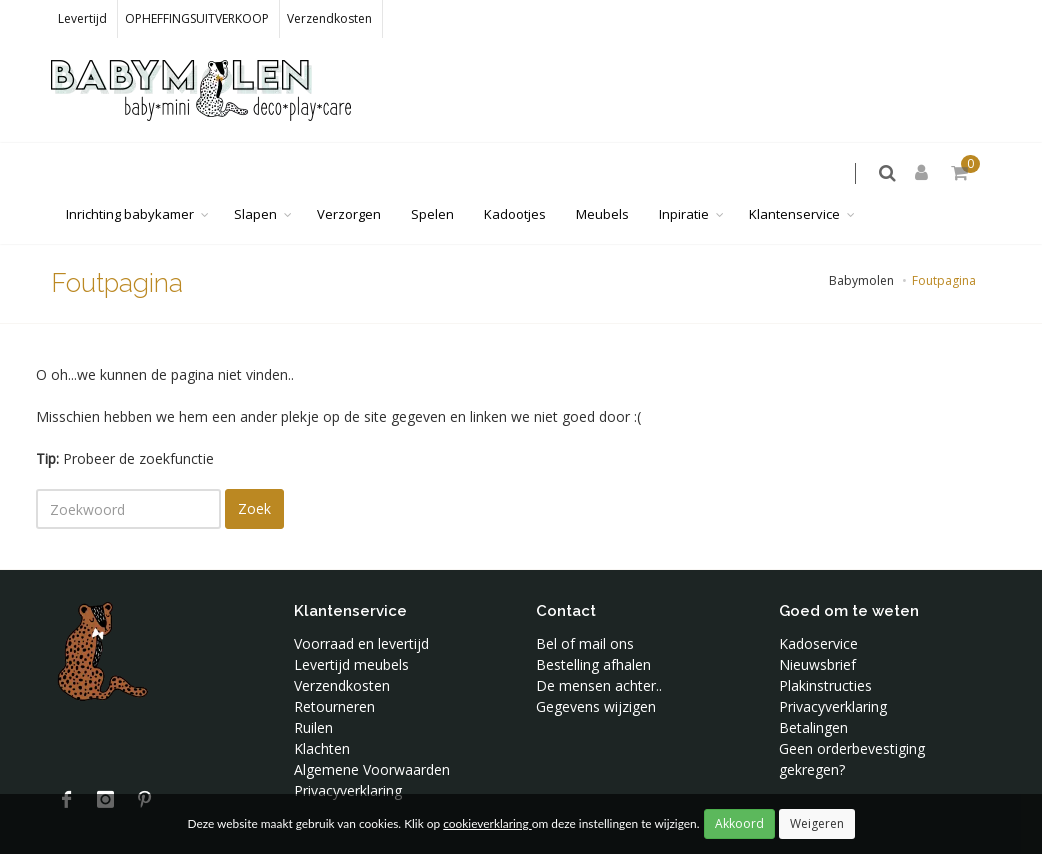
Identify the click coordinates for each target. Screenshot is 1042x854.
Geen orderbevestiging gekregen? (852, 718)
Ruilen (313, 686)
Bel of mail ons (585, 602)
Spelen (432, 173)
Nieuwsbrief (817, 623)
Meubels (602, 173)
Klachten (322, 707)
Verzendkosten (329, 18)
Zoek (254, 467)
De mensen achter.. (599, 644)
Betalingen (813, 686)
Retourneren (334, 665)
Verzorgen (349, 173)
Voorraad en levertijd (361, 602)
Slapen (255, 173)
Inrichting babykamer (130, 173)
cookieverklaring (487, 823)
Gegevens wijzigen (596, 665)
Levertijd (82, 18)
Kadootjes (515, 173)
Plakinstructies (825, 644)
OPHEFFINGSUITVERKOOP (197, 18)
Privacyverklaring (348, 749)
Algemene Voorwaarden (372, 728)
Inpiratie (684, 173)
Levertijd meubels (351, 623)
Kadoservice (818, 602)
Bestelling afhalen (593, 623)
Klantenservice (794, 173)
